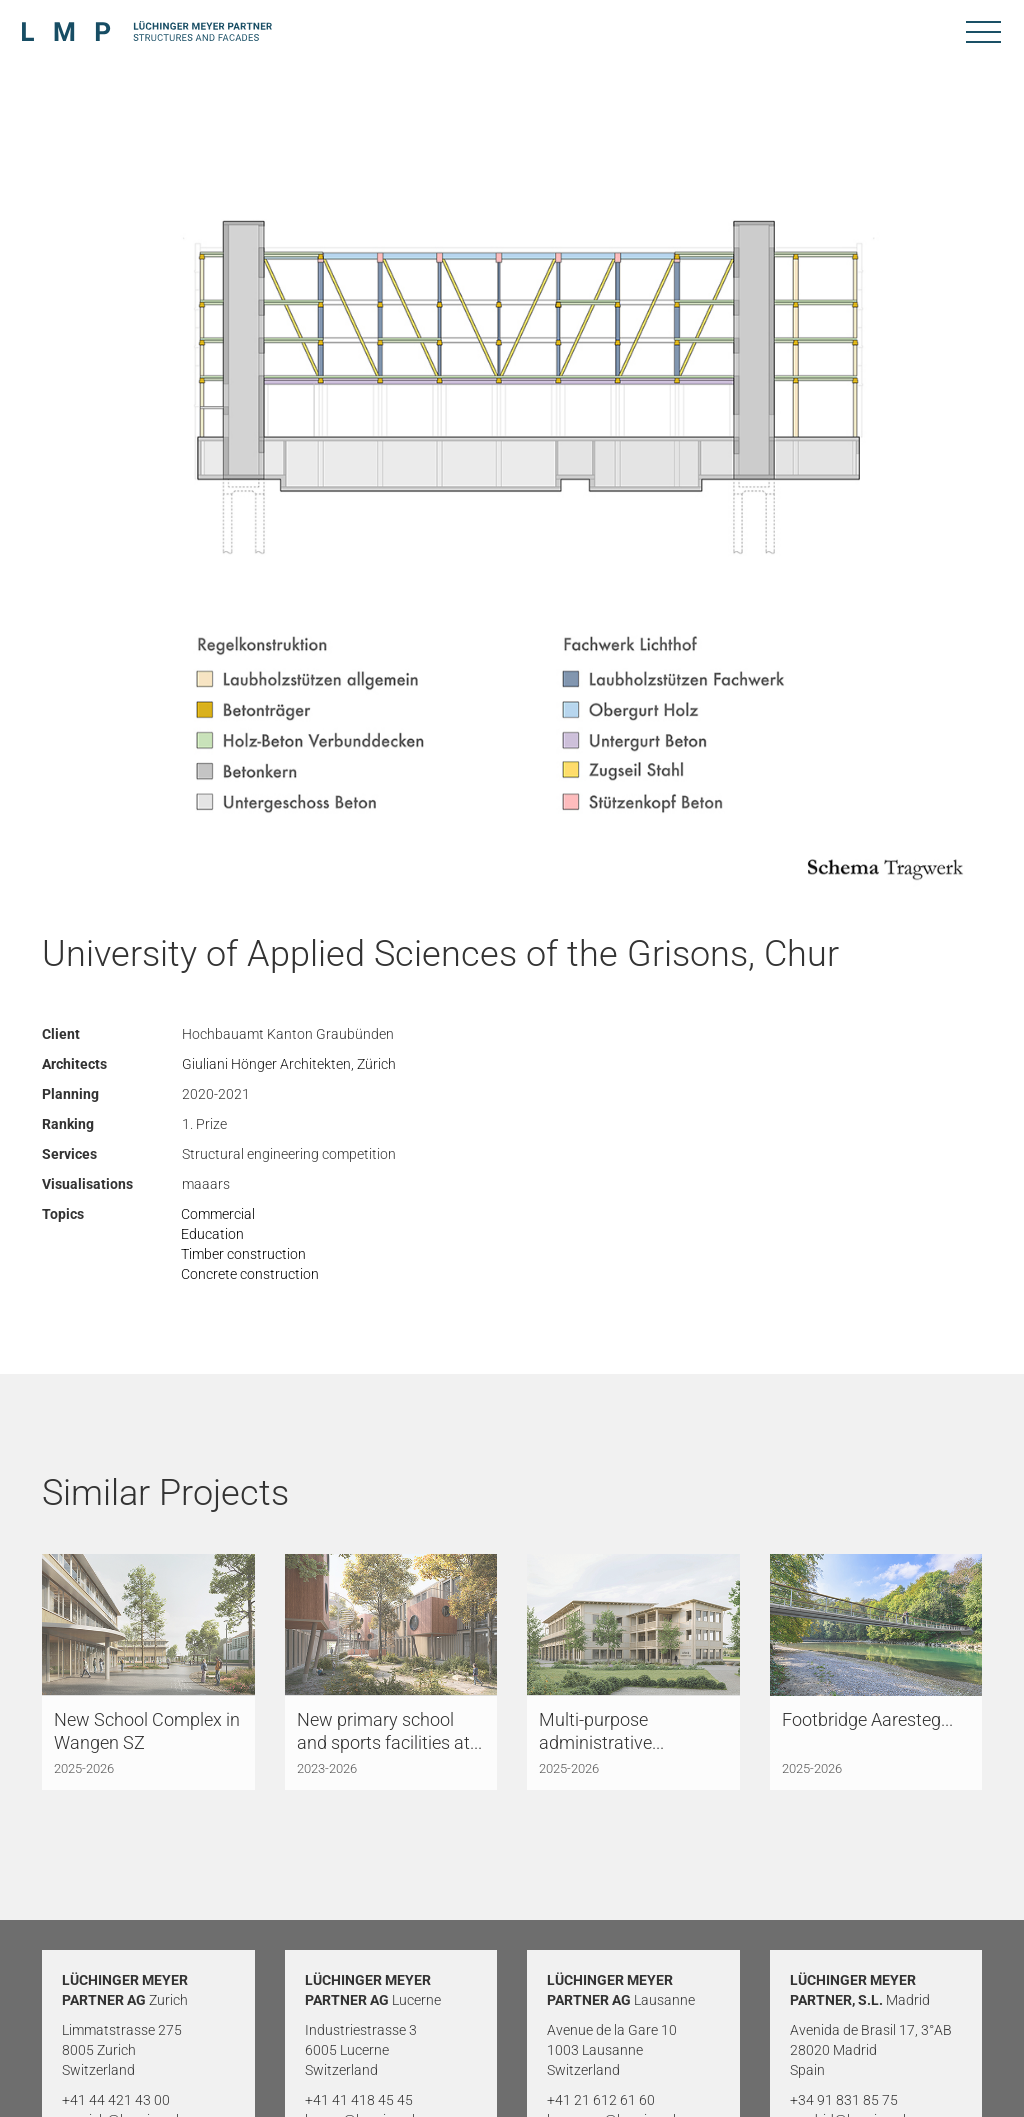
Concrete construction (250, 1274)
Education (212, 1234)
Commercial (218, 1214)
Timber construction (243, 1254)
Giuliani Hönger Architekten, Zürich (289, 1064)
